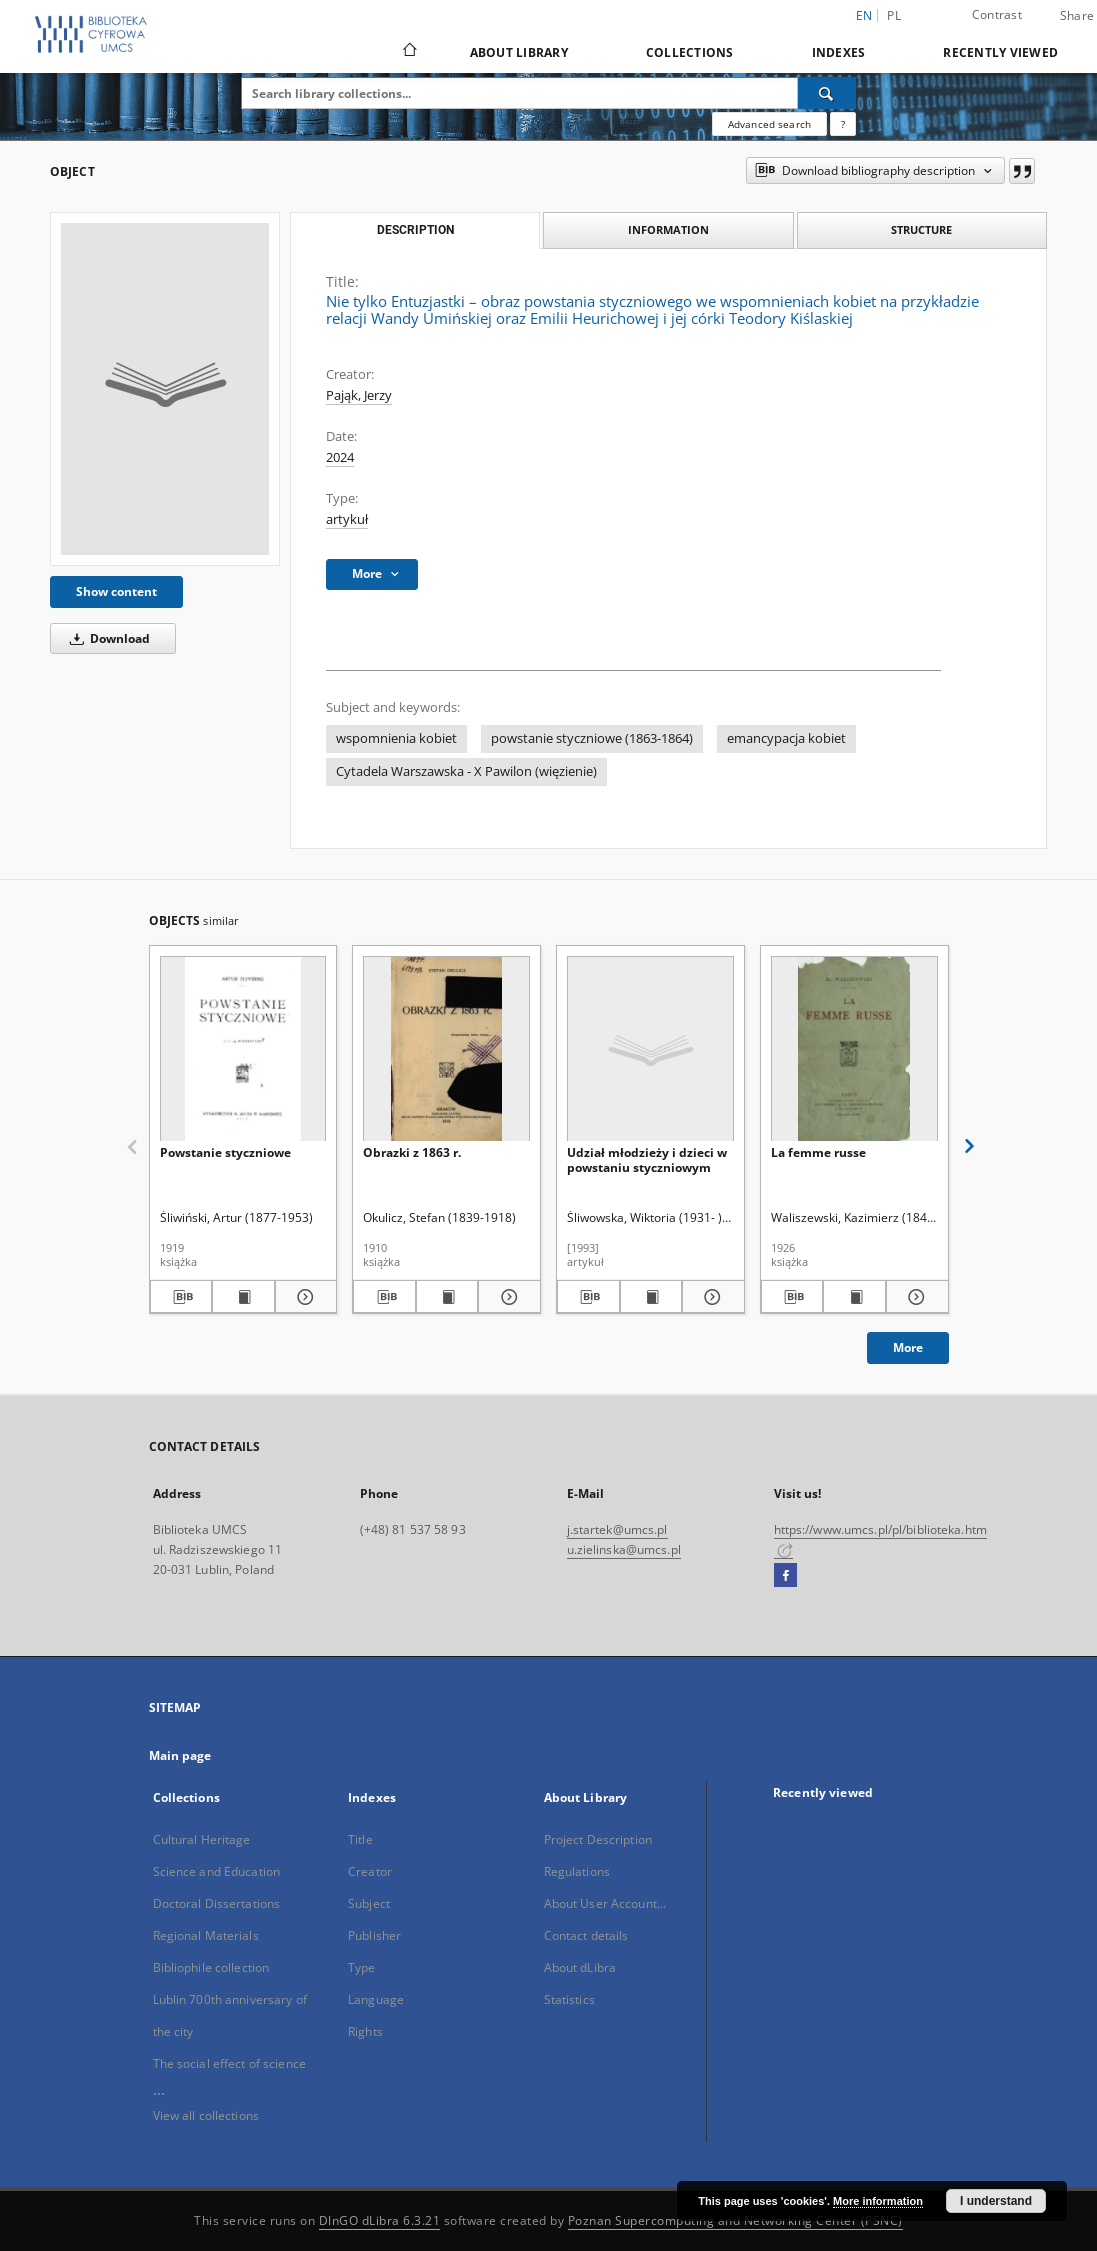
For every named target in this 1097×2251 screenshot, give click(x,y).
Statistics (569, 1999)
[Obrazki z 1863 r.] (446, 1049)
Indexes (839, 52)
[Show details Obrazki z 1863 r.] (506, 1297)
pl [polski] (894, 15)
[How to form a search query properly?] (843, 124)
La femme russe (818, 1152)
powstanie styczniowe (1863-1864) (592, 738)
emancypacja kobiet (786, 738)
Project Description (598, 1839)
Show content (116, 591)
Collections (690, 52)
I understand (996, 2201)
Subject (369, 1903)
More (908, 1347)
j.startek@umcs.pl (617, 1529)
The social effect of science (229, 2063)
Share (1077, 16)
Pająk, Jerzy (359, 395)
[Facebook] (785, 1576)
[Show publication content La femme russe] (854, 1297)
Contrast (997, 14)
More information (878, 2201)
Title (360, 1839)
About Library (519, 52)
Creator (370, 1871)
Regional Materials (206, 1935)
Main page (180, 1755)
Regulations (577, 1871)
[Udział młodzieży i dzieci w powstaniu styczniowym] (650, 1049)
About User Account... (605, 1903)
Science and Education (217, 1871)
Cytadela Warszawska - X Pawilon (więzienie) (466, 771)
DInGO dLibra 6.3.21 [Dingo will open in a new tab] (380, 2220)
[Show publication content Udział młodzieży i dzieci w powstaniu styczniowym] (651, 1297)
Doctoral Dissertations (217, 1903)
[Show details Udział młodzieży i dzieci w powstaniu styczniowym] (710, 1297)
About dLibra (580, 1967)
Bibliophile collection (211, 1967)
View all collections (206, 2115)
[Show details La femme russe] (914, 1297)
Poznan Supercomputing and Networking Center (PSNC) (735, 2220)
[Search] (827, 93)
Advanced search (769, 124)
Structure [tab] (921, 229)
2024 (340, 457)
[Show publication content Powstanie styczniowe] (243, 1297)
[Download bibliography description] (181, 1297)
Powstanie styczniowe (225, 1152)
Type (361, 1967)
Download (106, 638)
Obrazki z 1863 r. (412, 1152)
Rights (365, 2031)
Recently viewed (1000, 52)
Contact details (586, 1935)
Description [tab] (415, 230)
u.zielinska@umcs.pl (624, 1549)
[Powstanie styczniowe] (243, 1049)
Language (376, 1999)
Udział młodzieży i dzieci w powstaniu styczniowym (647, 1159)
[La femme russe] (854, 1049)
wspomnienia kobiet (396, 738)
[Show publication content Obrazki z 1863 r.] (447, 1297)
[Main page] (408, 52)
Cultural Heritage (202, 1839)
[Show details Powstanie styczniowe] (303, 1297)
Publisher (374, 1935)
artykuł (347, 519)
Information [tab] (668, 229)
